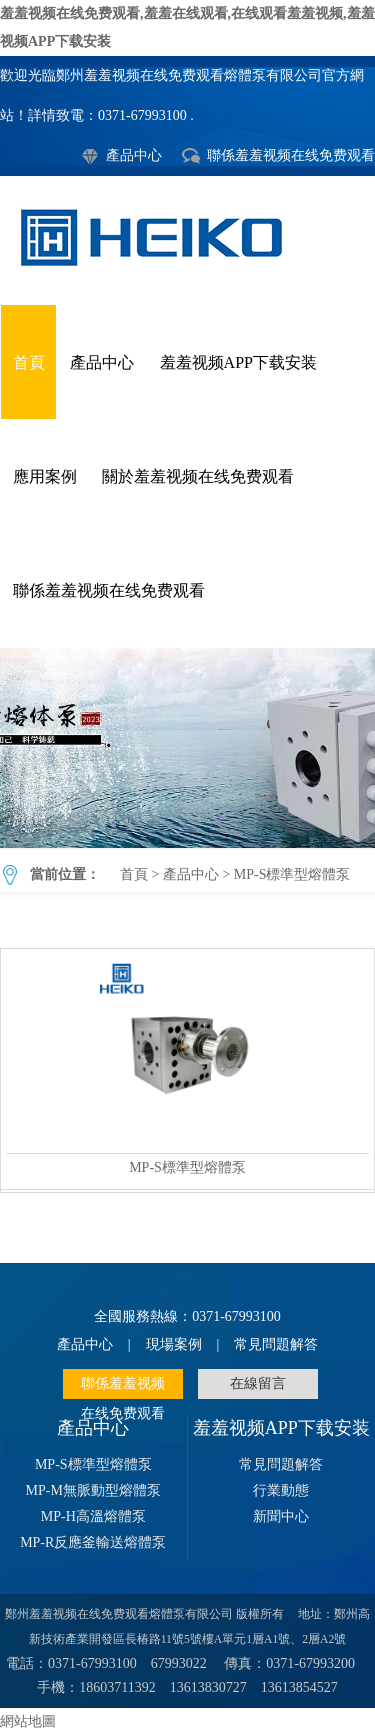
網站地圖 (28, 1721)
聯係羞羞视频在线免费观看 (291, 155)
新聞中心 (281, 1516)
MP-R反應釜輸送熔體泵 (93, 1542)
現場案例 (174, 1344)
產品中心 (134, 155)
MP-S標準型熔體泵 (187, 748)
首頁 (29, 362)
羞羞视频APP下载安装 (238, 362)
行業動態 (281, 1490)
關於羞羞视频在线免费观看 (198, 476)
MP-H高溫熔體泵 (93, 1516)
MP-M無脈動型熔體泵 (93, 1490)
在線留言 (258, 1383)
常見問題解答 (276, 1344)
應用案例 (45, 476)
